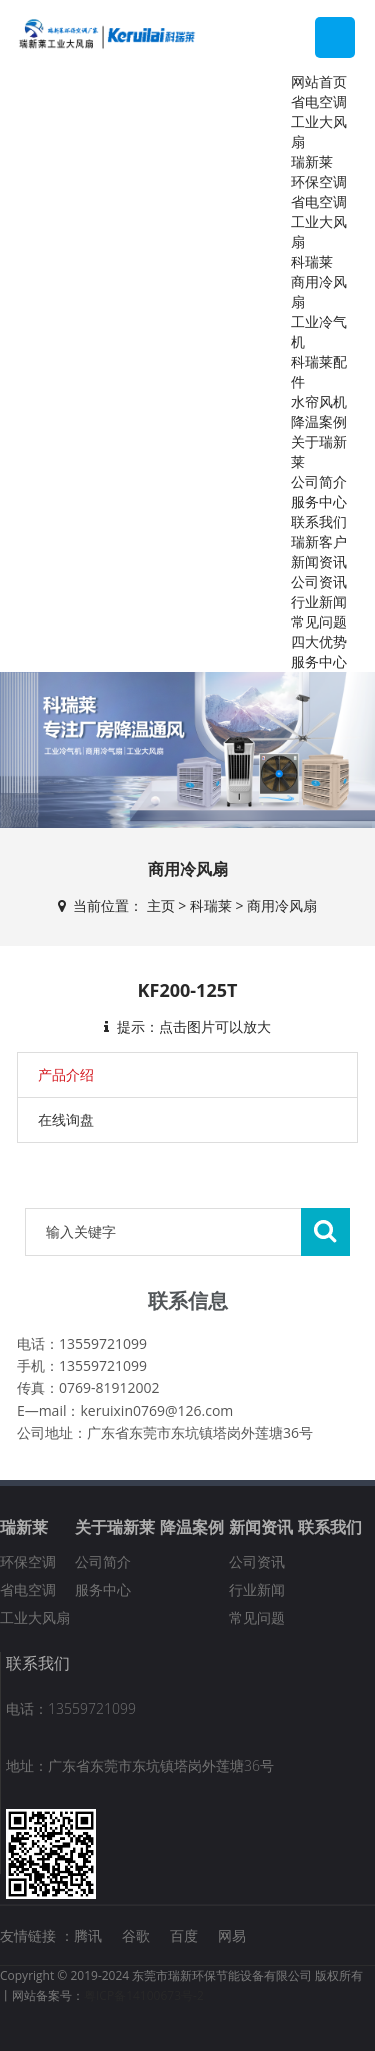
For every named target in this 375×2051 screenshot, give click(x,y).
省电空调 (319, 101)
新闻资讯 (319, 561)
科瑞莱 (312, 261)
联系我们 (319, 521)
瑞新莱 (312, 161)
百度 (184, 1935)
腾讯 (88, 1935)
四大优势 (319, 641)
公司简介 (319, 481)
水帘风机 (319, 401)
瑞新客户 (319, 541)
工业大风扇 (35, 1617)
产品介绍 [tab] (66, 1074)
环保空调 (319, 181)
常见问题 (319, 621)
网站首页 (319, 81)
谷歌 (136, 1935)
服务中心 (319, 501)
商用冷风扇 (282, 905)
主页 (161, 905)
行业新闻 (319, 601)
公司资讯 (319, 581)
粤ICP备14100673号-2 (144, 1995)
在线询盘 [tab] (66, 1119)
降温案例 (319, 421)
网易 (232, 1935)
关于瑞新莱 (115, 1527)
